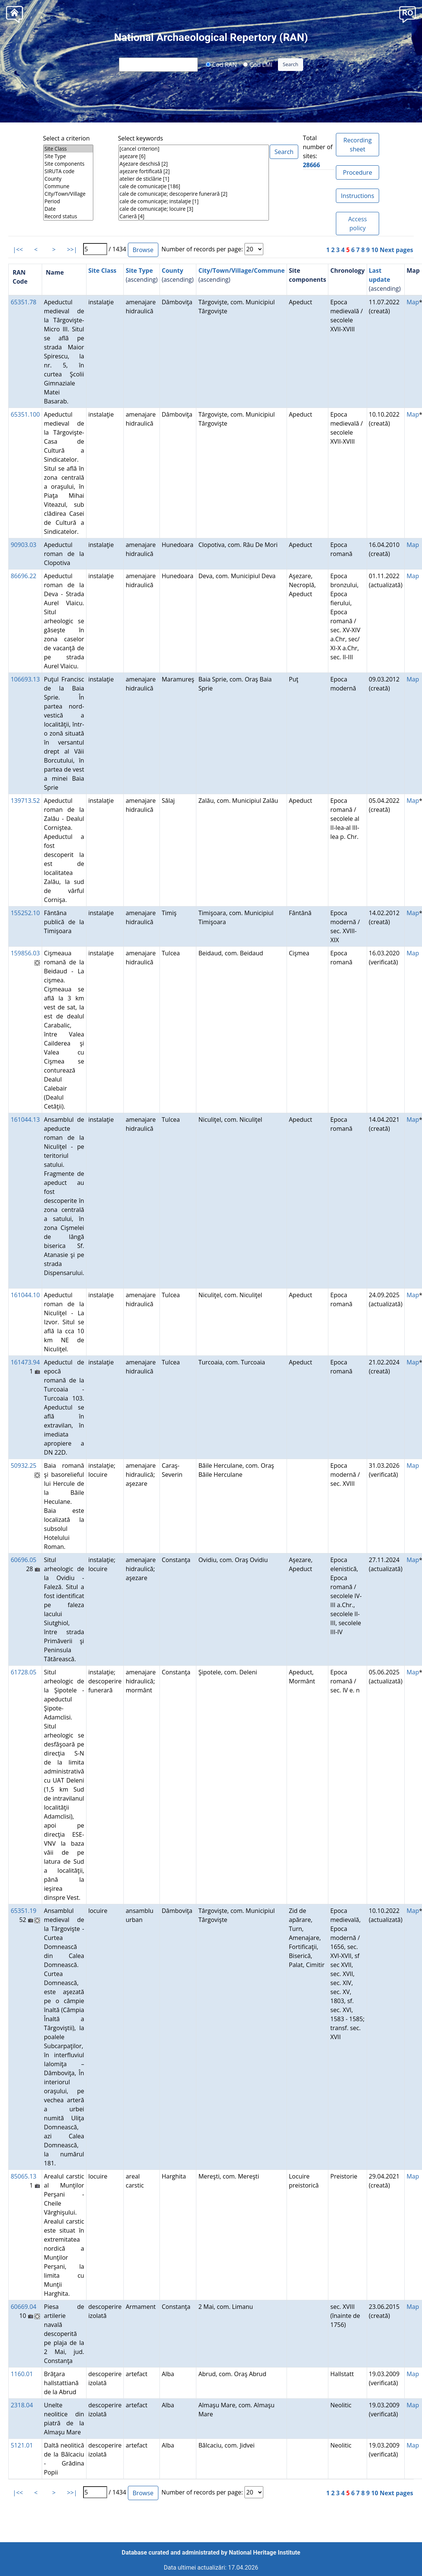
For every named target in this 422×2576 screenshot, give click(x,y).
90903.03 (23, 545)
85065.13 (23, 2176)
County (68, 179)
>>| (72, 249)
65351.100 (25, 414)
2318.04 (22, 2405)
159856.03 (25, 953)
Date (68, 209)
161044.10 (25, 1295)
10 (374, 250)
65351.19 (23, 1911)
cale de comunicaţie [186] (194, 186)
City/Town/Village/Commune (241, 270)
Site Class (68, 149)
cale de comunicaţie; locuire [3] (194, 209)
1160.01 (22, 2374)
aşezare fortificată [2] (194, 171)
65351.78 (23, 302)
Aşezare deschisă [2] (194, 164)
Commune (68, 186)
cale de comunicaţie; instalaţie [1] (194, 201)
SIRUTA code (68, 171)
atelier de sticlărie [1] (194, 179)
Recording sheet (357, 144)
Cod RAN (221, 64)
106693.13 (25, 679)
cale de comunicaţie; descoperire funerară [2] (194, 194)
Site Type (68, 156)
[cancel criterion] (194, 149)
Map (413, 302)
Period (68, 201)
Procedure (357, 172)
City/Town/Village (68, 194)
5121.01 (22, 2445)
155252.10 (25, 913)
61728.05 (23, 1672)
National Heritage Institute (265, 2552)
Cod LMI (257, 64)
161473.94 (25, 1362)
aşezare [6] (194, 156)
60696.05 (23, 1560)
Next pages (396, 250)
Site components (68, 164)
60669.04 (23, 2307)
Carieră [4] (194, 216)
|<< (18, 249)
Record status (68, 216)
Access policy (357, 223)
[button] (407, 14)
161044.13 (25, 1119)
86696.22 (23, 576)
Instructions (357, 196)
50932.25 (23, 1465)
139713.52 (25, 800)
